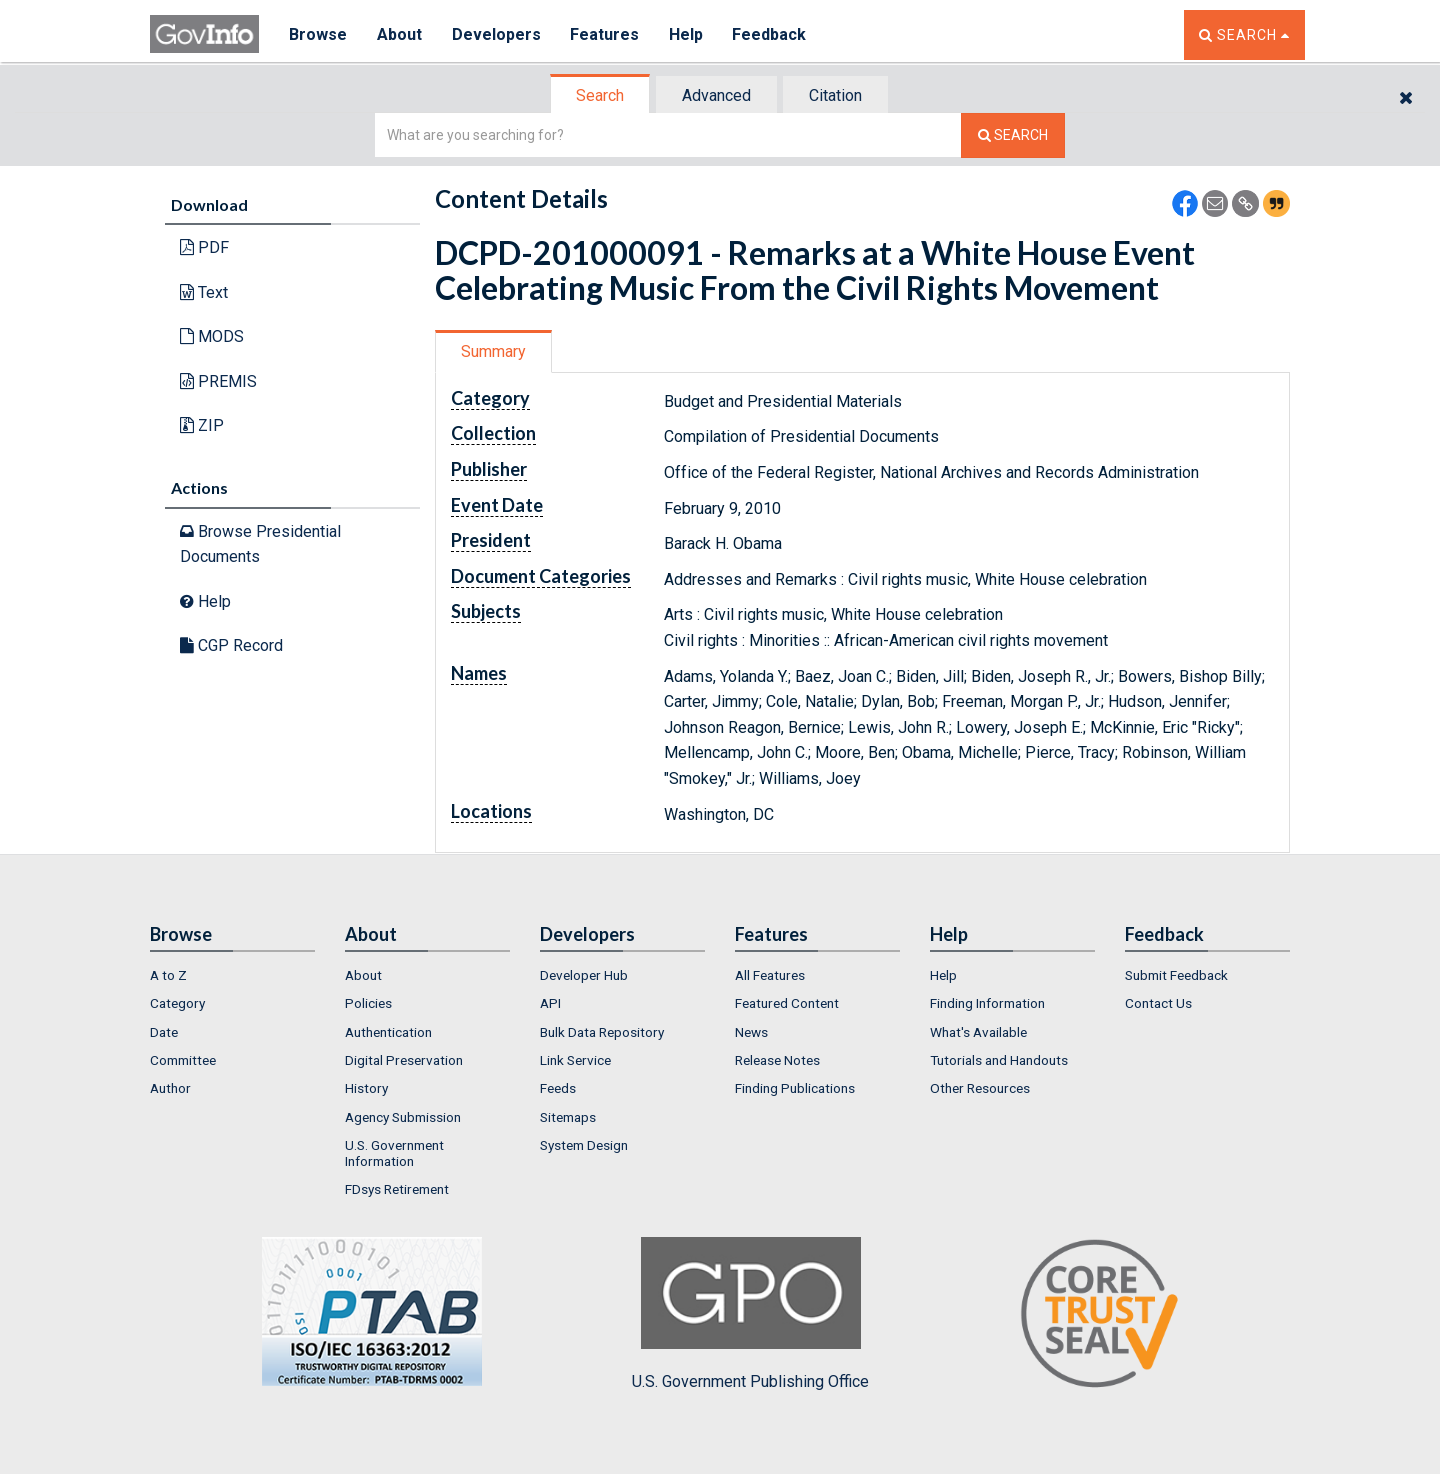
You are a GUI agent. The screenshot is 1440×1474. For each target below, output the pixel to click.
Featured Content (787, 1003)
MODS (212, 336)
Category (177, 1003)
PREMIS (218, 381)
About (399, 34)
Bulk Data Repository (602, 1032)
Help (687, 34)
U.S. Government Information (394, 1153)
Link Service (575, 1060)
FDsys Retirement (397, 1189)
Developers (496, 34)
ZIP (202, 425)
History (366, 1088)
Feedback (771, 34)
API (550, 1003)
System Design (584, 1145)
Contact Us (1158, 1003)
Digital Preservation (404, 1060)
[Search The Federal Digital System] (1013, 135)
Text (204, 292)
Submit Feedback (1176, 975)
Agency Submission (403, 1117)
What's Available (978, 1032)
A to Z (168, 975)
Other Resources (980, 1088)
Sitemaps (568, 1117)
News (751, 1032)
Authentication (388, 1032)
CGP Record (231, 645)
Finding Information (987, 1003)
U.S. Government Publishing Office (750, 1314)
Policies (368, 1003)
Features (605, 34)
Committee (183, 1060)
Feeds (558, 1088)
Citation (835, 95)
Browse (318, 34)
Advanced (716, 95)
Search (600, 95)
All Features (770, 975)
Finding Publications (795, 1088)
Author (170, 1088)
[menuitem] (232, 975)
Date (164, 1032)
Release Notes (777, 1060)
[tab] (601, 95)
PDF (204, 247)
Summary (493, 351)
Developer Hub (584, 975)
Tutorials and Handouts (999, 1060)
